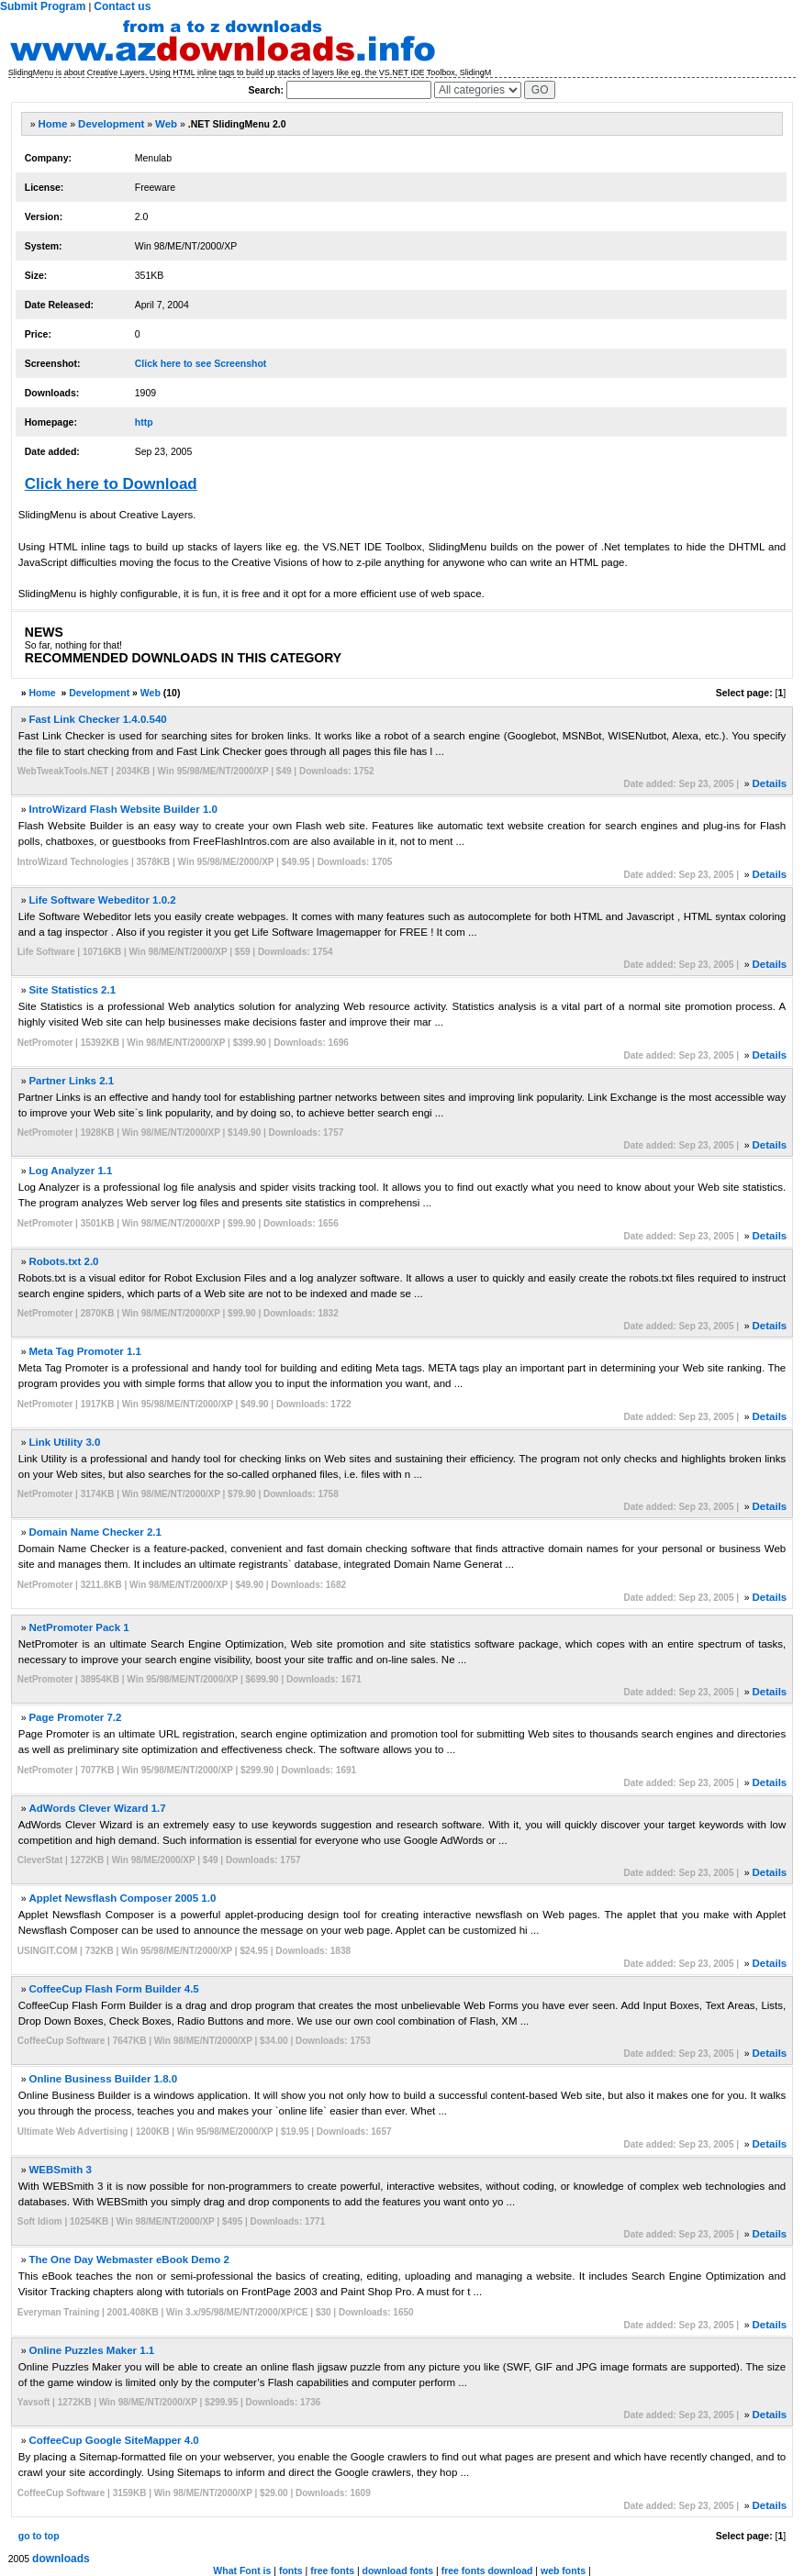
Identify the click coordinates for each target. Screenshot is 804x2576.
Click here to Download (111, 484)
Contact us (122, 6)
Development (111, 123)
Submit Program (42, 6)
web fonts (563, 2570)
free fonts (332, 2570)
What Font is (242, 2570)
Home (52, 123)
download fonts (398, 2570)
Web (166, 123)
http (144, 421)
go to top (39, 2535)
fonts (291, 2570)
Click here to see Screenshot (201, 363)
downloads (61, 2558)
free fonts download (487, 2570)
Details (770, 783)
